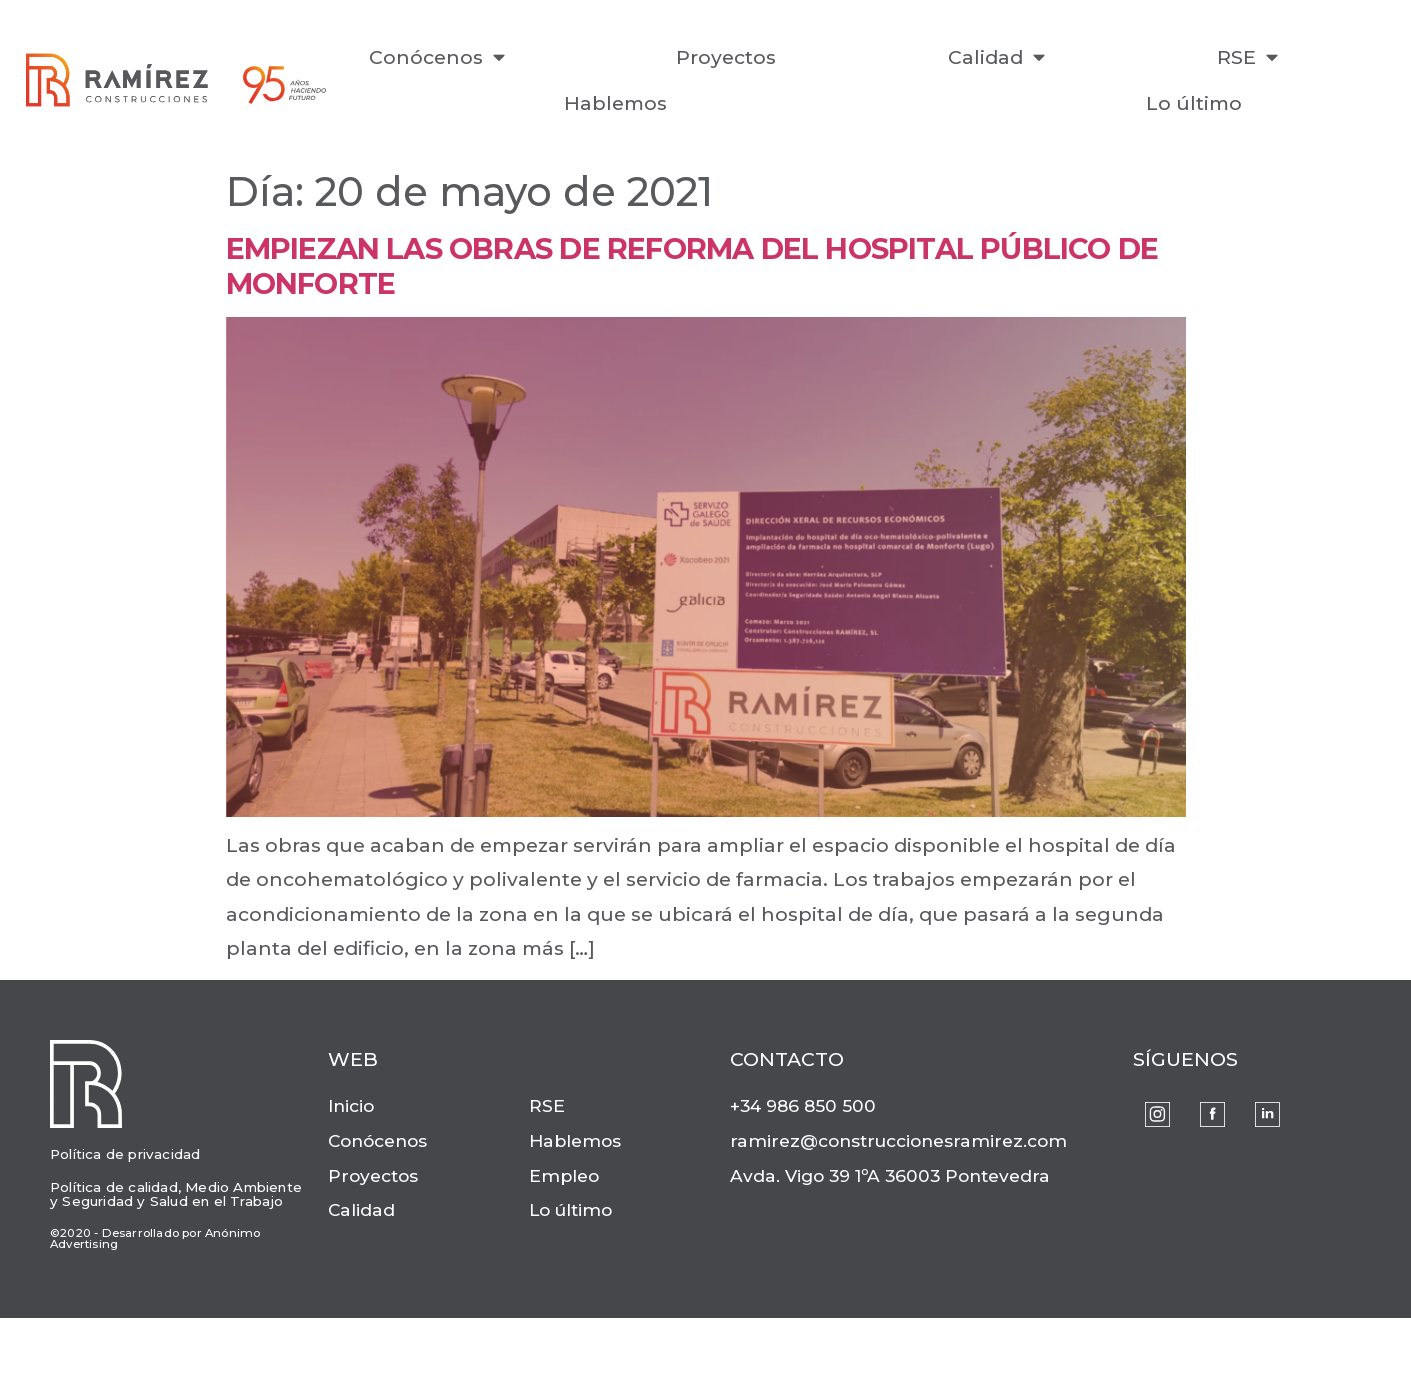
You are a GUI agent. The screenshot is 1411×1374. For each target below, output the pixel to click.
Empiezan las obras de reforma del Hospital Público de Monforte (692, 266)
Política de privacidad (125, 1154)
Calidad (996, 56)
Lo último (1194, 103)
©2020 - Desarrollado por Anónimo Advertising (155, 1239)
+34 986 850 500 (803, 1105)
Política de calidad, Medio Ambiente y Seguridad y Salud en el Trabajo (176, 1193)
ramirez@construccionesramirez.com (898, 1140)
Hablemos (615, 103)
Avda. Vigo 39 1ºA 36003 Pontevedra (890, 1175)
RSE (1247, 56)
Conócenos (437, 56)
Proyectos (726, 57)
